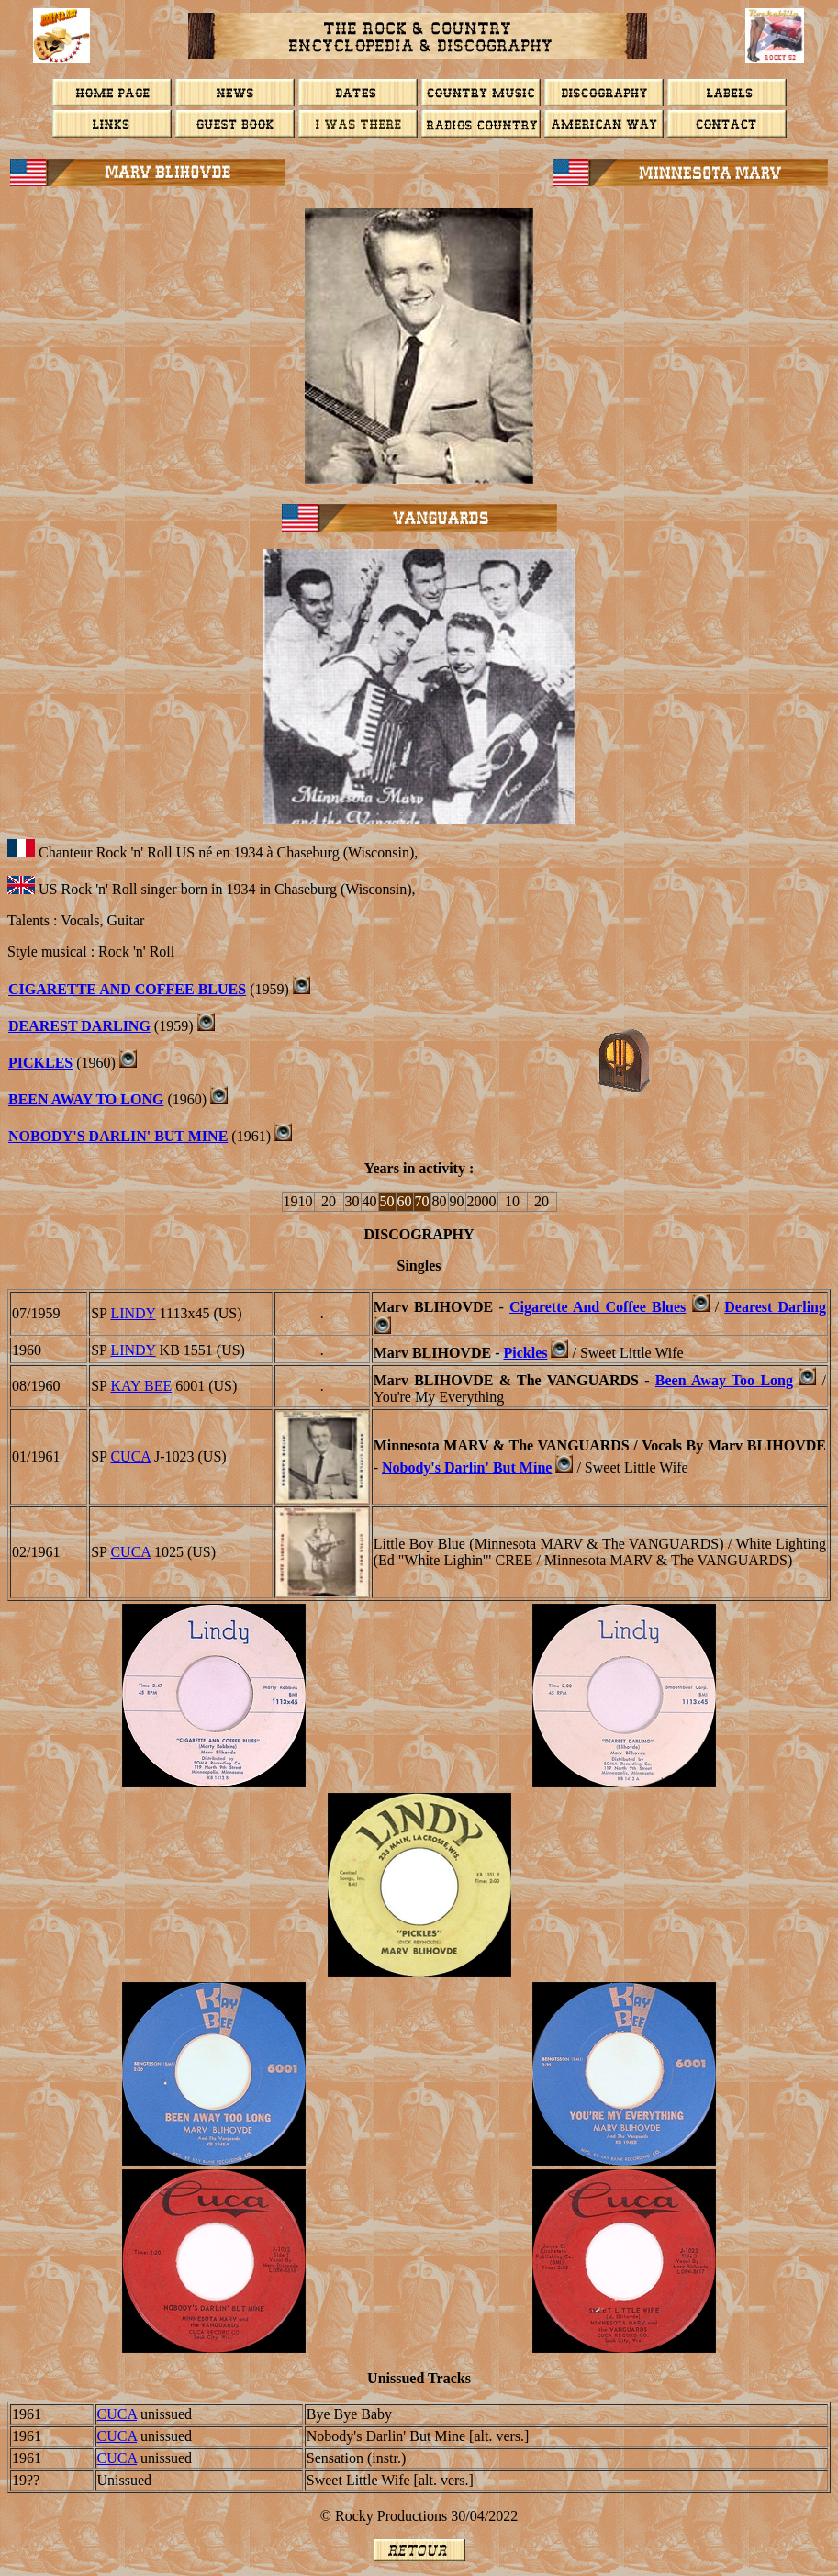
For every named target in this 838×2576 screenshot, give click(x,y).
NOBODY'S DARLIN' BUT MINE (118, 1136)
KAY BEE (141, 1386)
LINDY (132, 1313)
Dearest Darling (775, 1307)
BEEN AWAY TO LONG (85, 1099)
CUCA (130, 1456)
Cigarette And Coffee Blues (127, 989)
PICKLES (40, 1062)
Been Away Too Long (724, 1380)
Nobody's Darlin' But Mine (467, 1467)
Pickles (525, 1353)
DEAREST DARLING (79, 1026)
